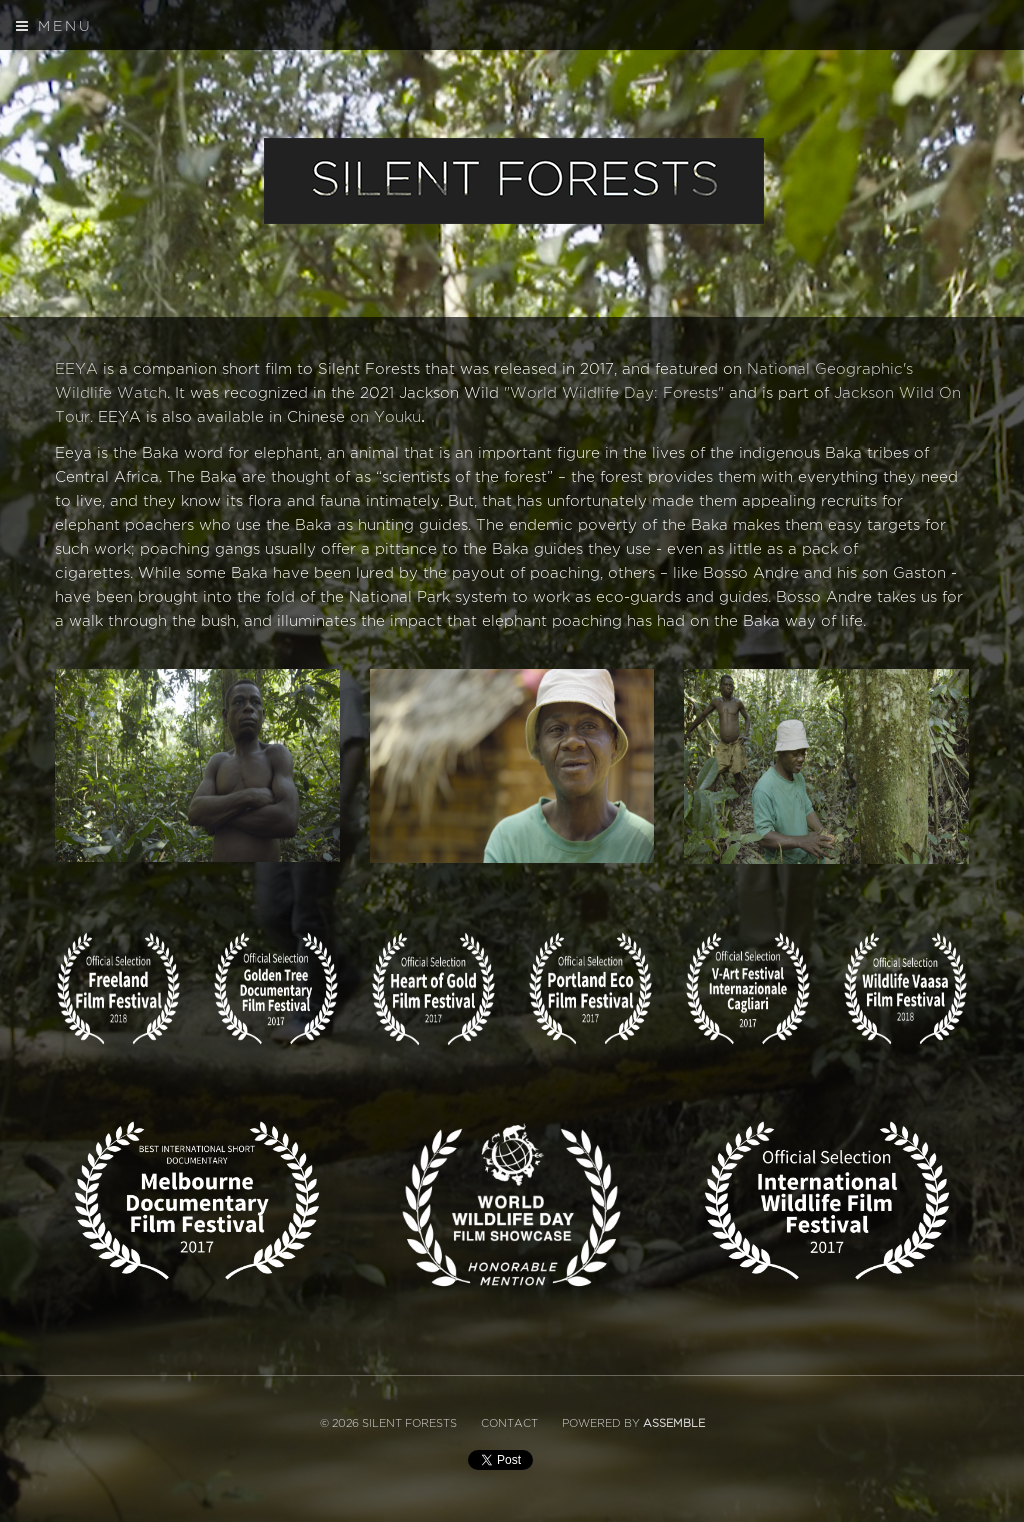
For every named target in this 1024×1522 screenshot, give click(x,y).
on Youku (385, 417)
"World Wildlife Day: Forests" (614, 393)
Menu (54, 26)
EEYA (76, 369)
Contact (509, 1423)
